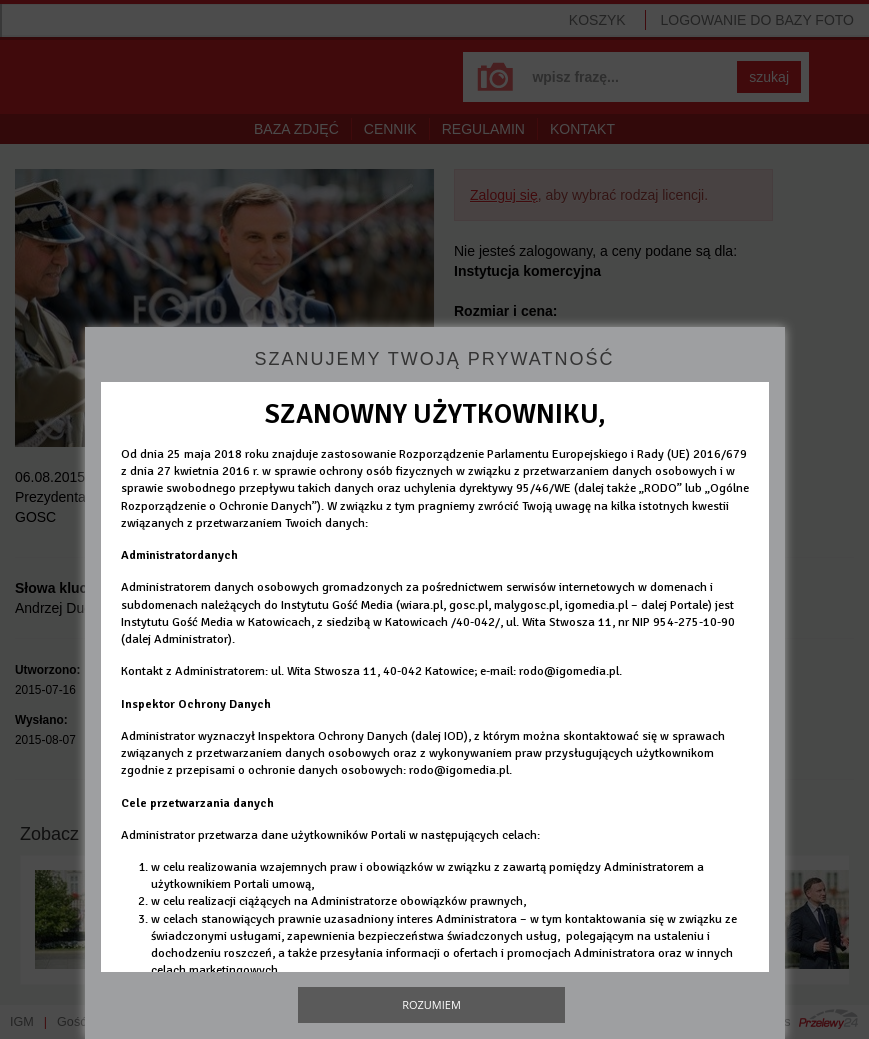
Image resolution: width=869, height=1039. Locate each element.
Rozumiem (431, 1004)
